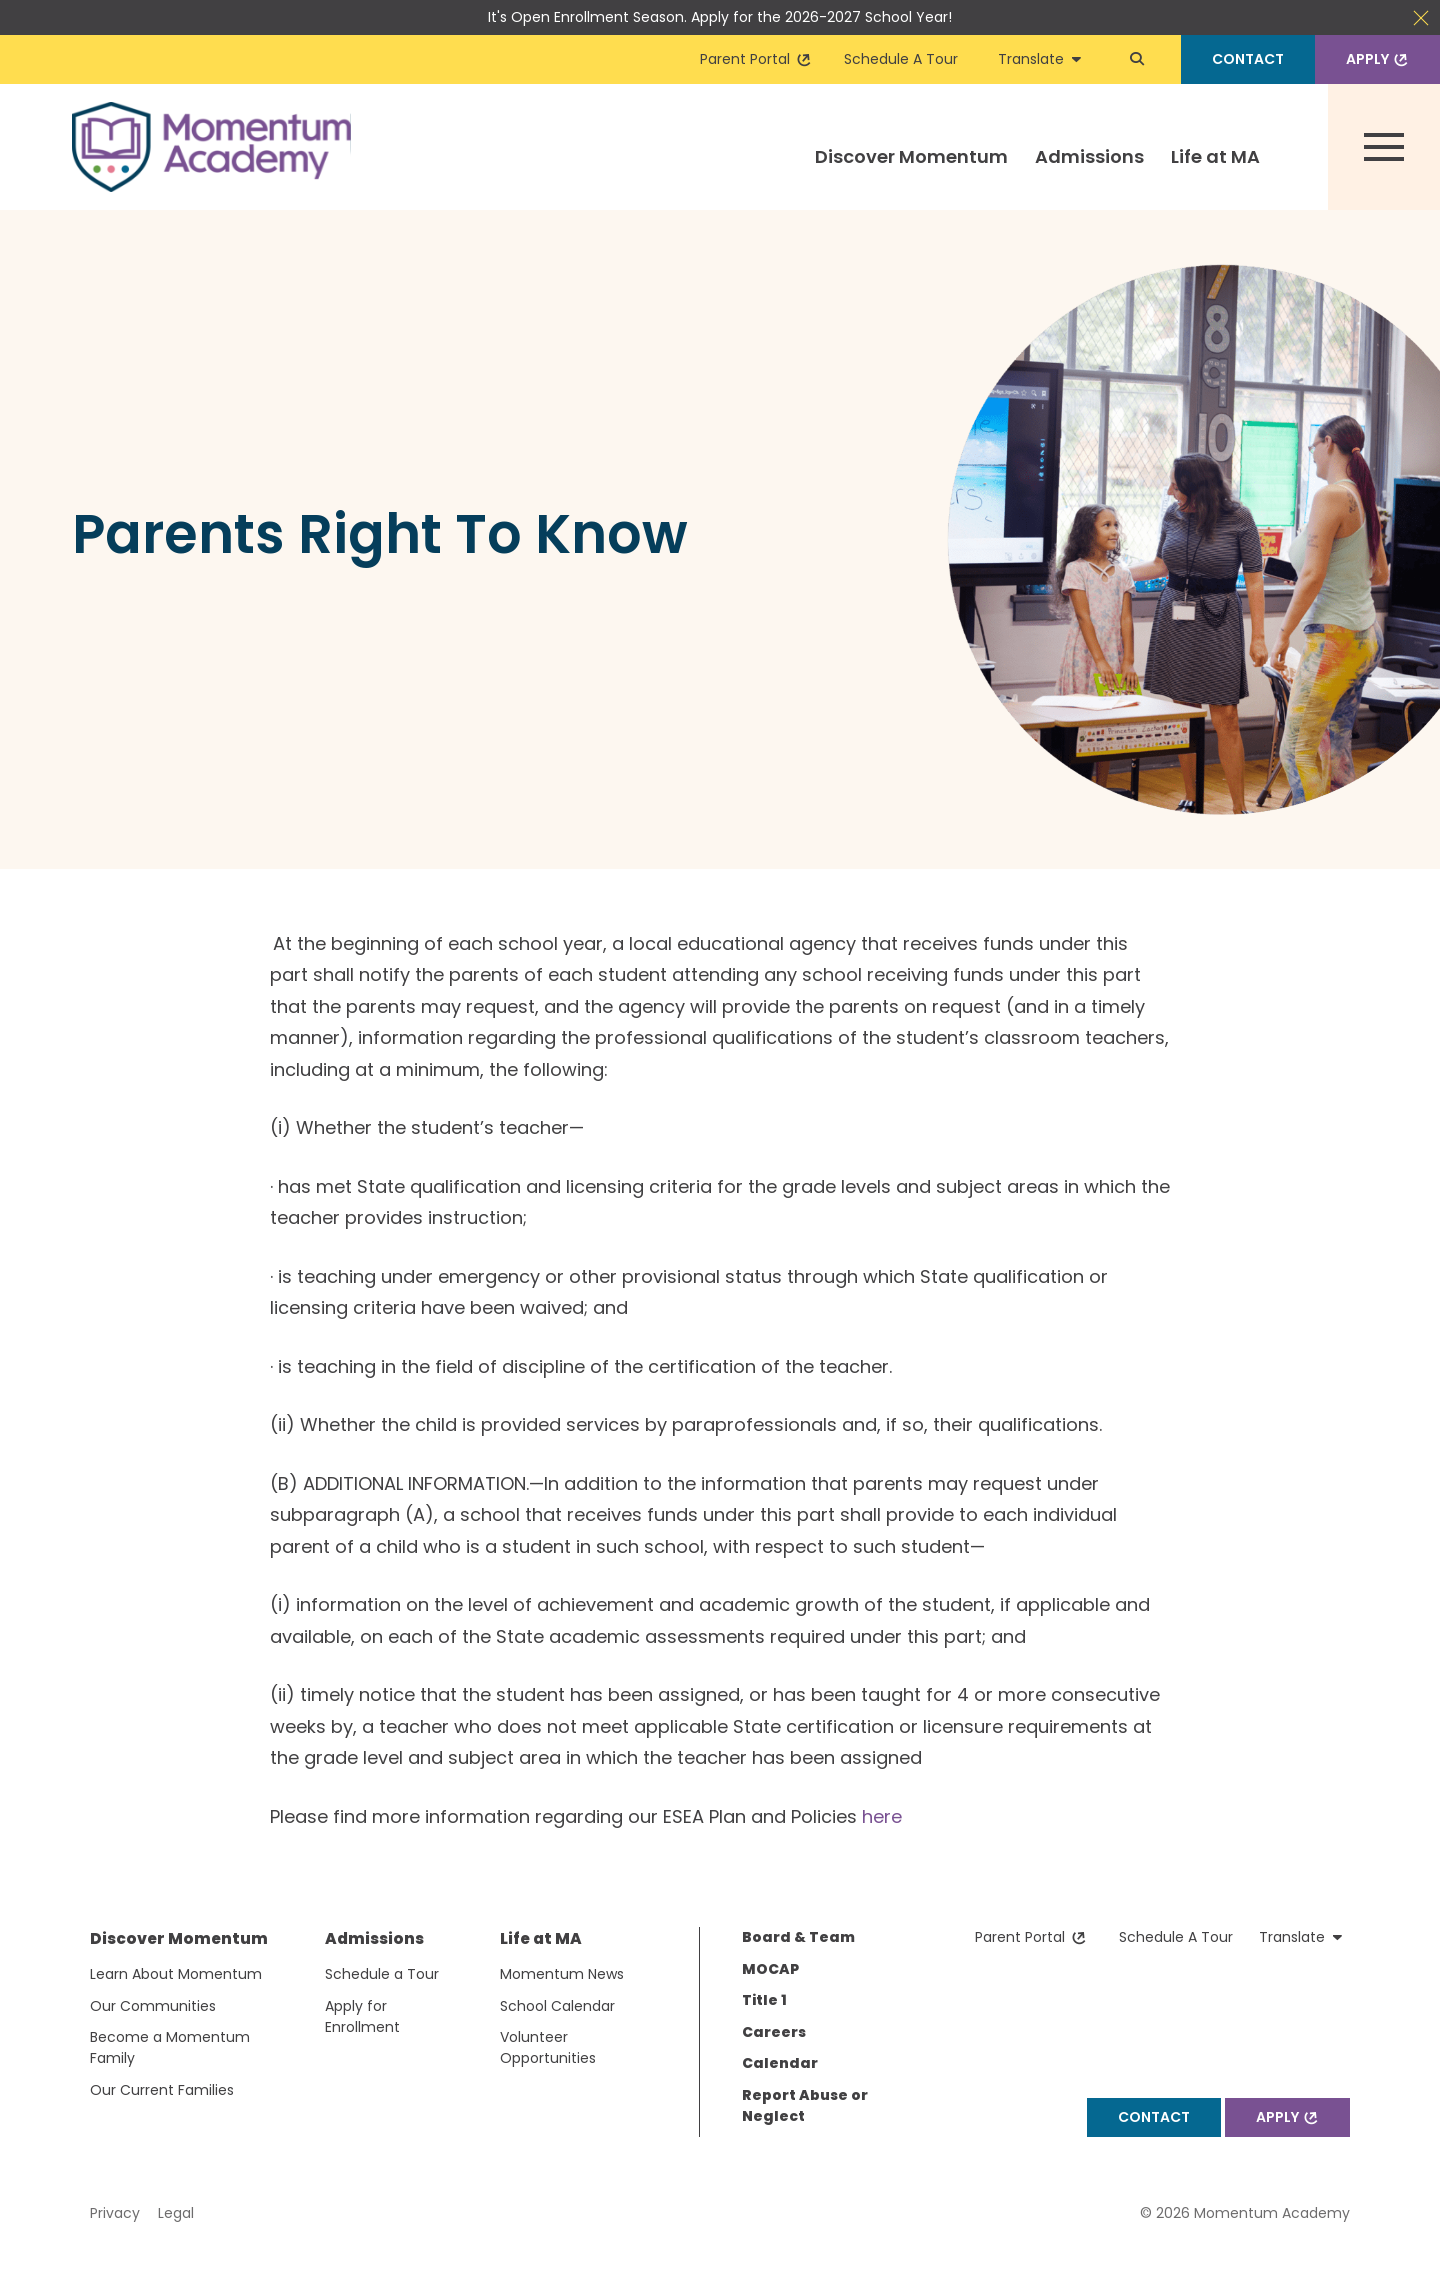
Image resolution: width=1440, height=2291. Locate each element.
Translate (1039, 59)
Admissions (1089, 156)
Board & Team (798, 1937)
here (882, 1816)
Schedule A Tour (901, 59)
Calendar (780, 2063)
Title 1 (764, 2000)
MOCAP (770, 1969)
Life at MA (1215, 156)
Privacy (115, 2213)
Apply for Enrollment (362, 2016)
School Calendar (557, 2006)
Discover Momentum (911, 156)
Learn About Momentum (176, 1974)
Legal (176, 2213)
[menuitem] (912, 174)
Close (1421, 18)
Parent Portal (756, 59)
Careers (774, 2032)
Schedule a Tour (382, 1974)
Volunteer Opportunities (548, 2047)
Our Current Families (162, 2090)
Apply (1379, 59)
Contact (1248, 59)
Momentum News (562, 1974)
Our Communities (153, 2006)
